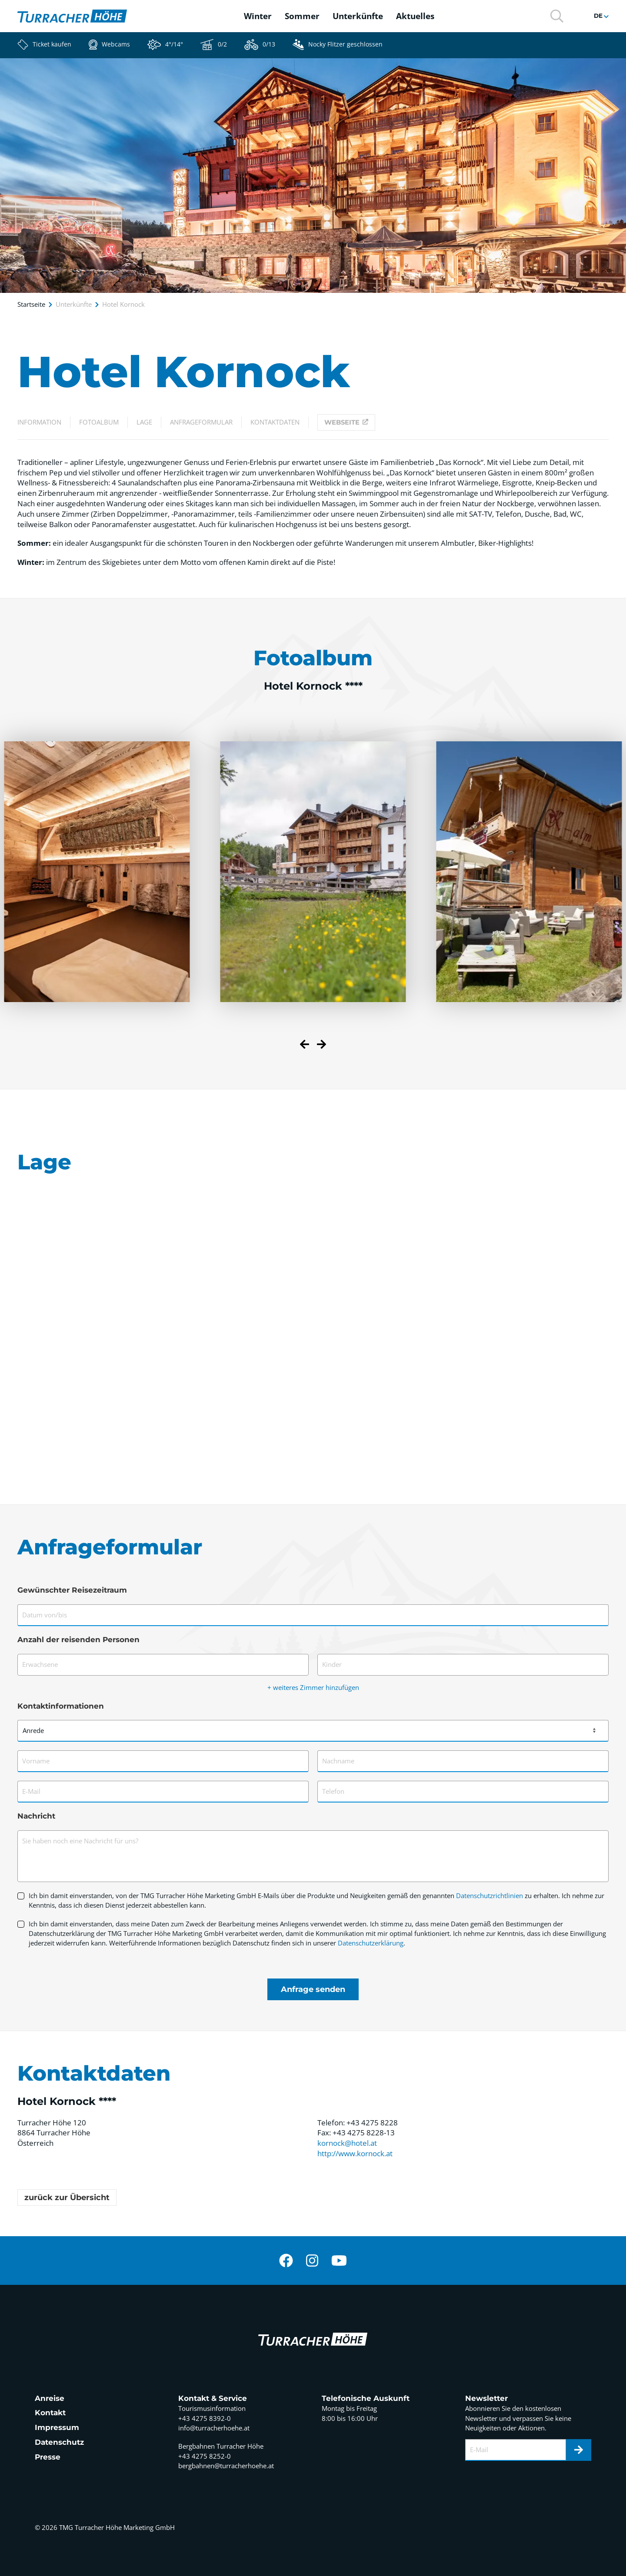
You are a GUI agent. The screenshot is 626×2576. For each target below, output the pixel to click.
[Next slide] (321, 1045)
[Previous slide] (304, 1045)
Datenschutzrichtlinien (489, 1895)
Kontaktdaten (275, 422)
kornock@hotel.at (347, 2143)
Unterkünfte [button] (358, 16)
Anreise (49, 2398)
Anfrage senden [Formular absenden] (313, 1989)
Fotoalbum (99, 422)
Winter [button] (258, 16)
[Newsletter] (578, 2450)
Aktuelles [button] (415, 16)
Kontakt (50, 2412)
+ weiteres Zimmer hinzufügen (313, 1687)
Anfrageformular (201, 422)
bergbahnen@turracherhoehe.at (226, 2465)
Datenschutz (59, 2442)
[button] (556, 15)
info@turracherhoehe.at (214, 2427)
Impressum (57, 2427)
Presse (47, 2457)
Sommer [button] (302, 16)
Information (39, 422)
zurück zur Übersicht (67, 2197)
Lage (144, 422)
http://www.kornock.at (355, 2153)
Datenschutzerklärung (370, 1943)
